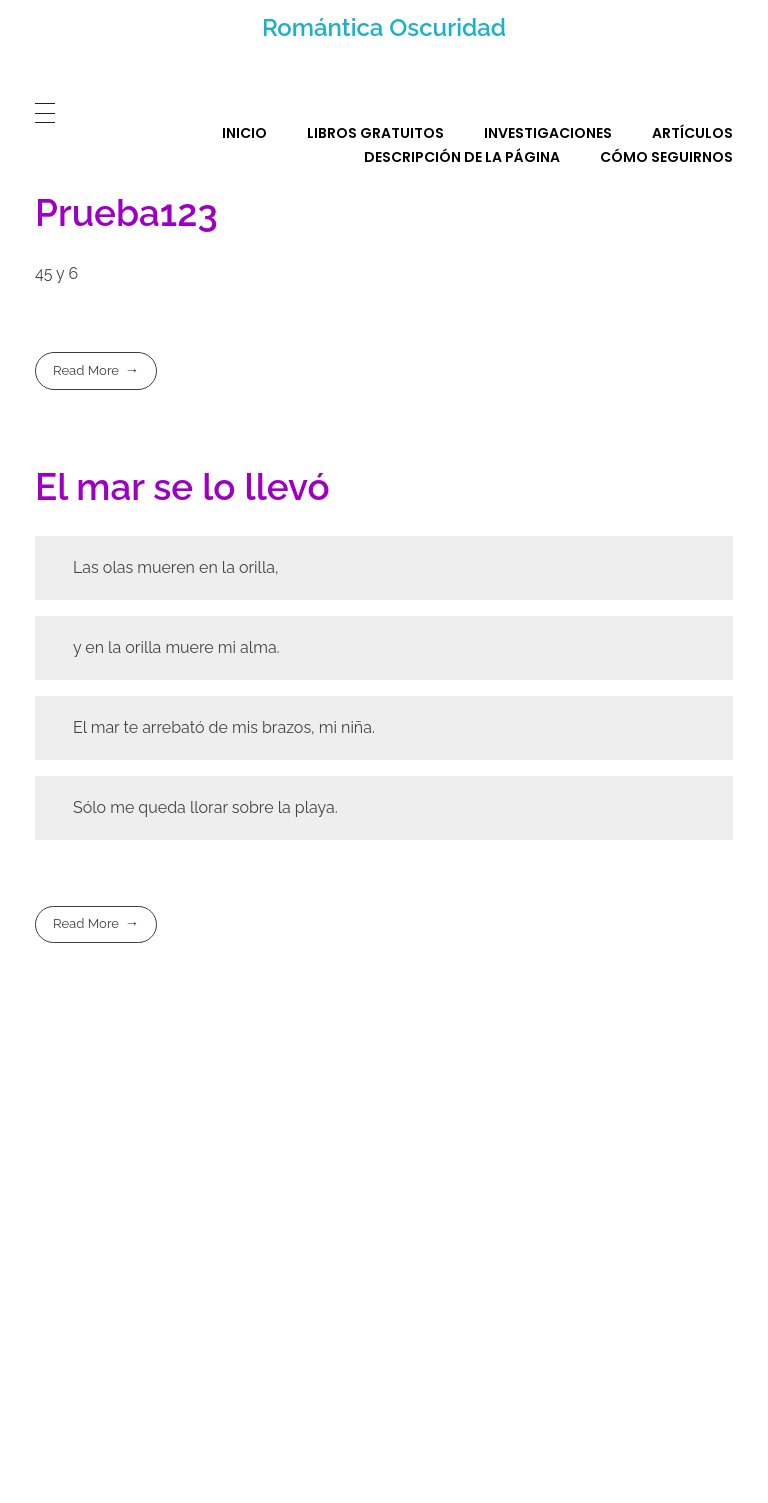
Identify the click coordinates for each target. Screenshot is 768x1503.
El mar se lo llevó (182, 487)
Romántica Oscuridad (384, 27)
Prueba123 (126, 213)
